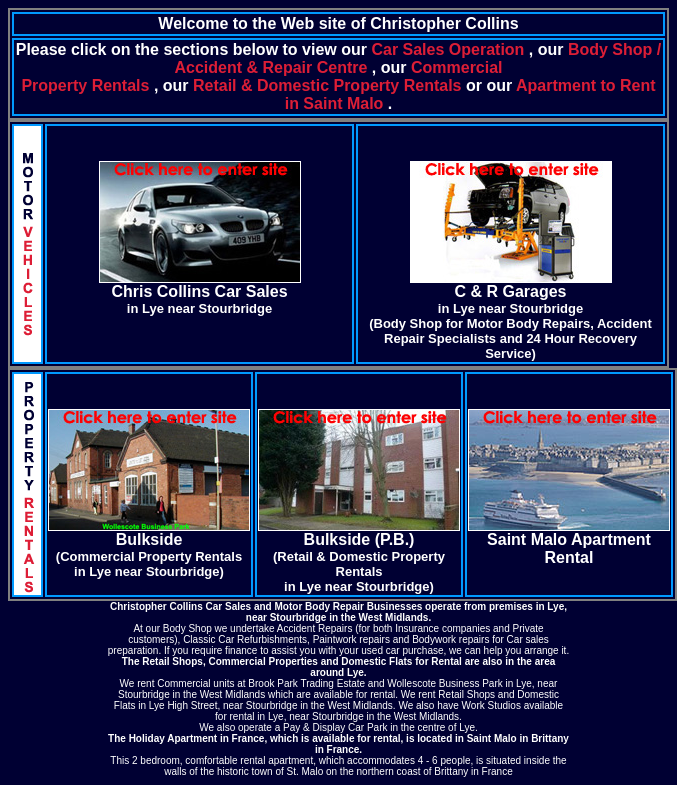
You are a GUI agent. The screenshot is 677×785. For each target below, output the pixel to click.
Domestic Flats (376, 661)
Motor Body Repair (319, 606)
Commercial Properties (263, 661)
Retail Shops (172, 661)
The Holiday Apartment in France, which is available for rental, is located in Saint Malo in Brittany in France (338, 744)
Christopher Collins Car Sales (180, 606)
